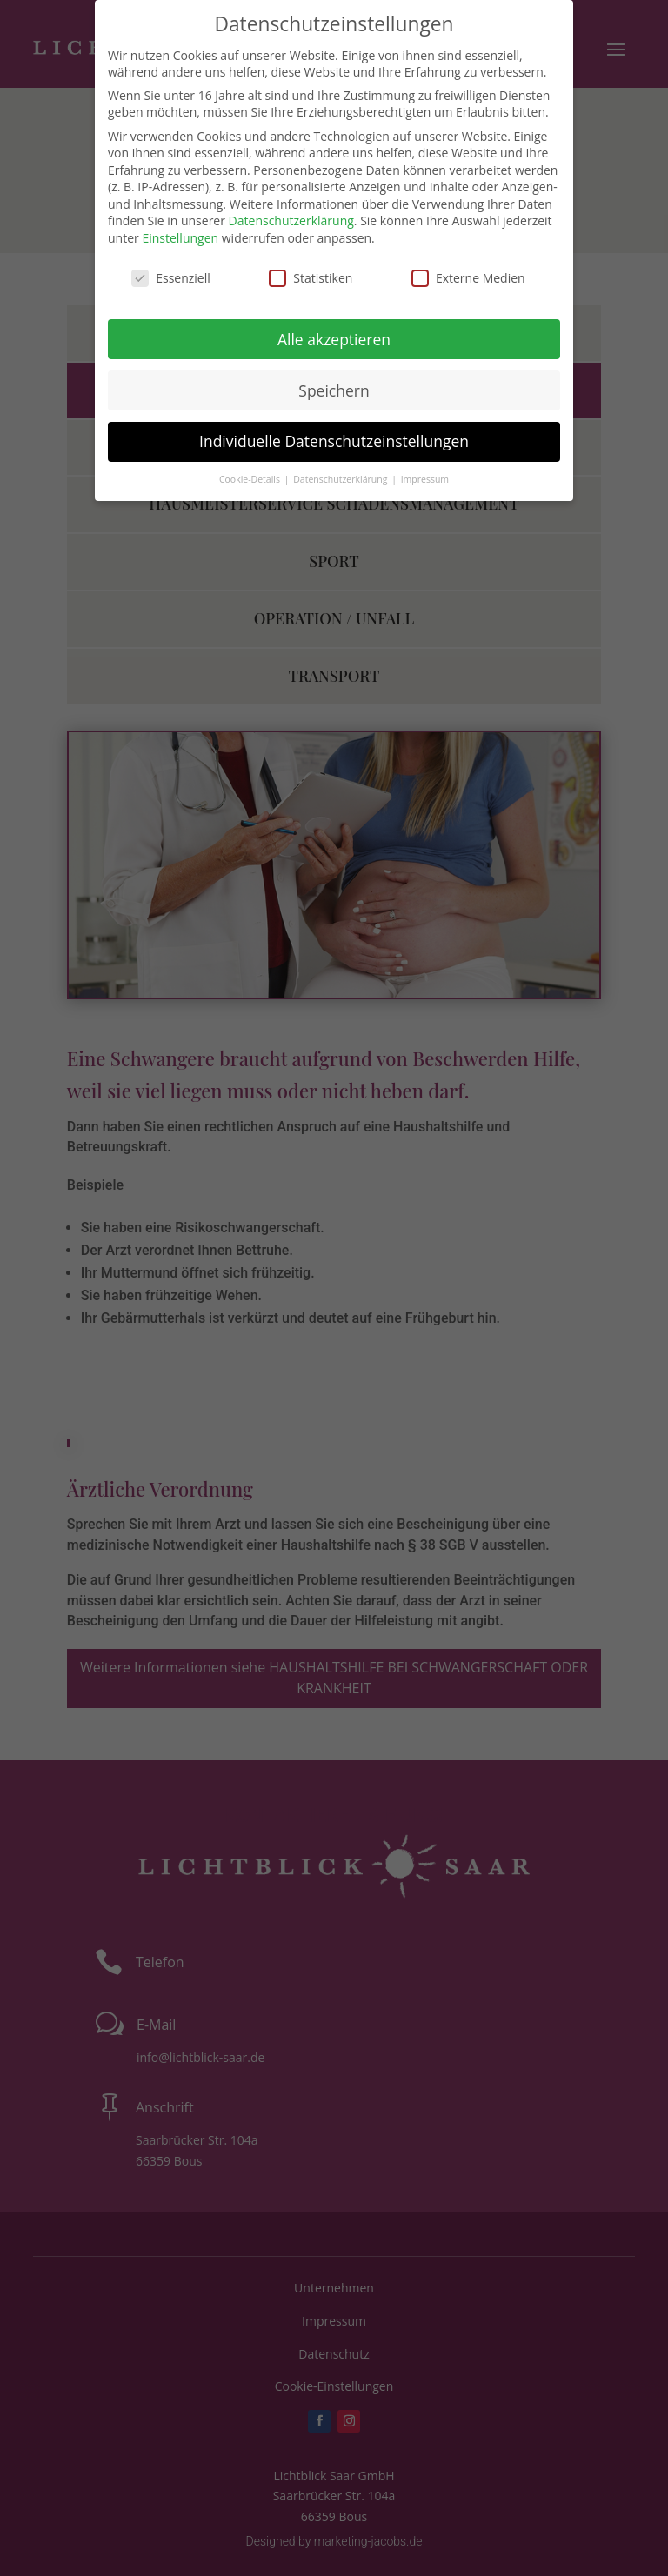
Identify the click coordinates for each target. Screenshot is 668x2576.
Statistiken (310, 278)
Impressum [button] (425, 479)
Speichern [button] (333, 390)
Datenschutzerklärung (291, 220)
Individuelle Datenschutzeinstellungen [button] (334, 440)
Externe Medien (468, 278)
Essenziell (170, 278)
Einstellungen (180, 238)
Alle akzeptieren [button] (334, 339)
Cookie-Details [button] (251, 479)
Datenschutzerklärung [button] (341, 479)
